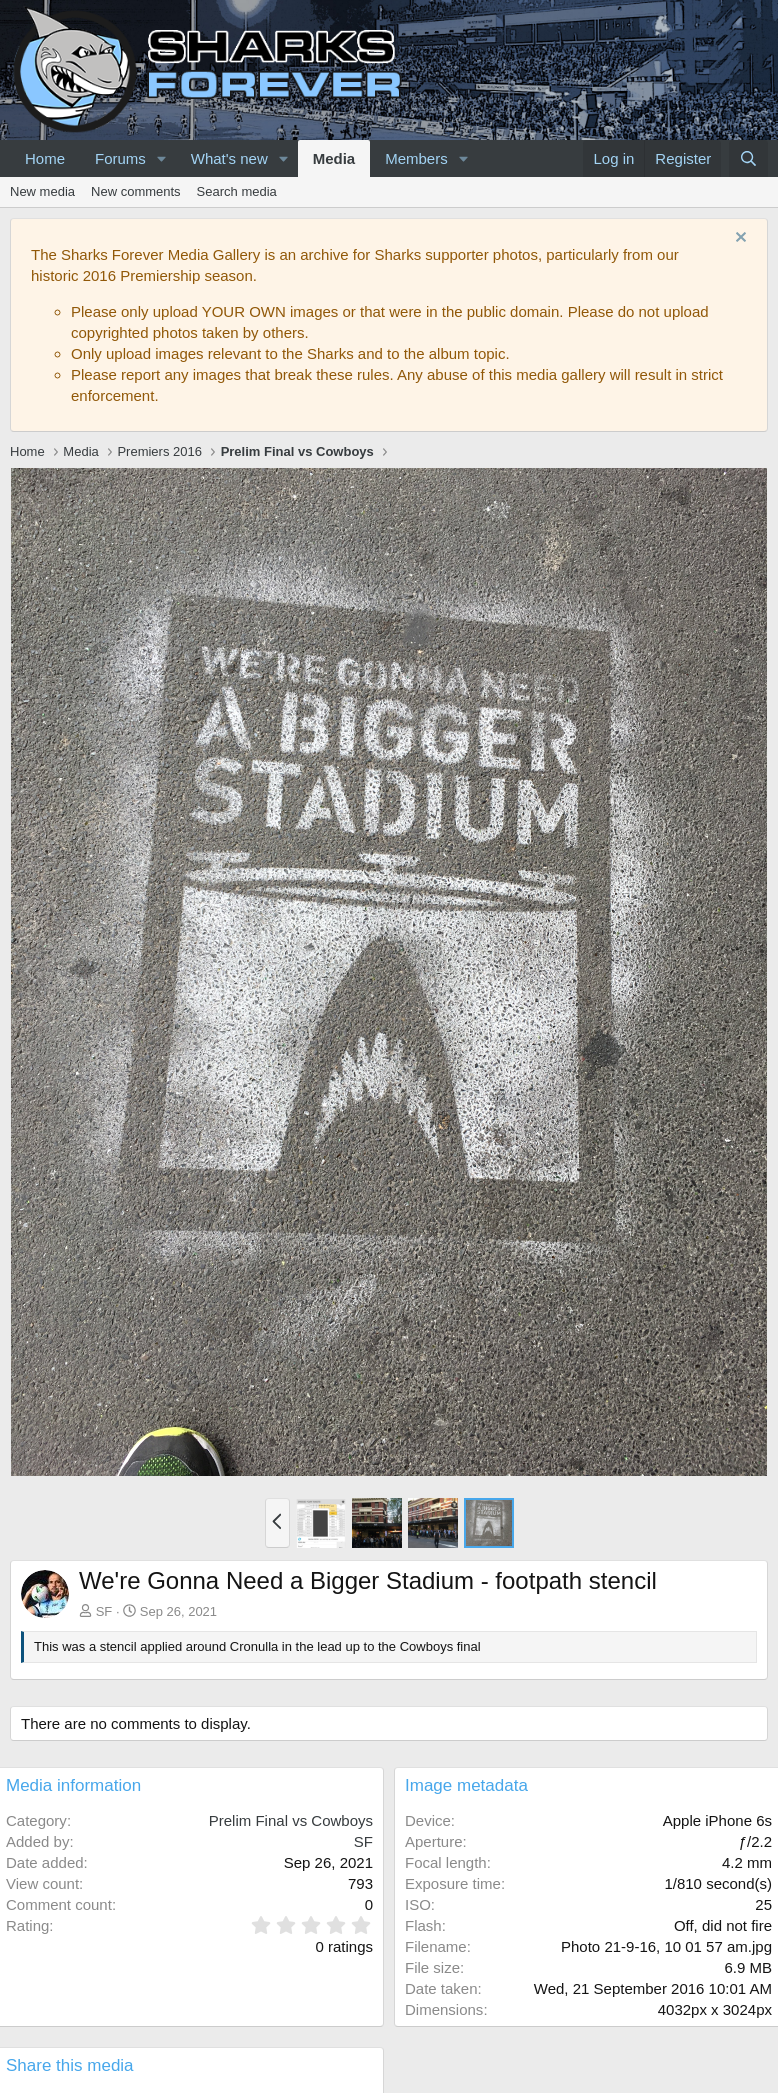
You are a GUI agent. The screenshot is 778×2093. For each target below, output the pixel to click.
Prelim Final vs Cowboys (291, 1820)
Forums (120, 158)
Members (416, 158)
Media (334, 158)
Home (45, 158)
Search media (237, 191)
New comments (136, 191)
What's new (229, 158)
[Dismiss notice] (738, 239)
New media (42, 191)
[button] (162, 158)
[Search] (748, 158)
